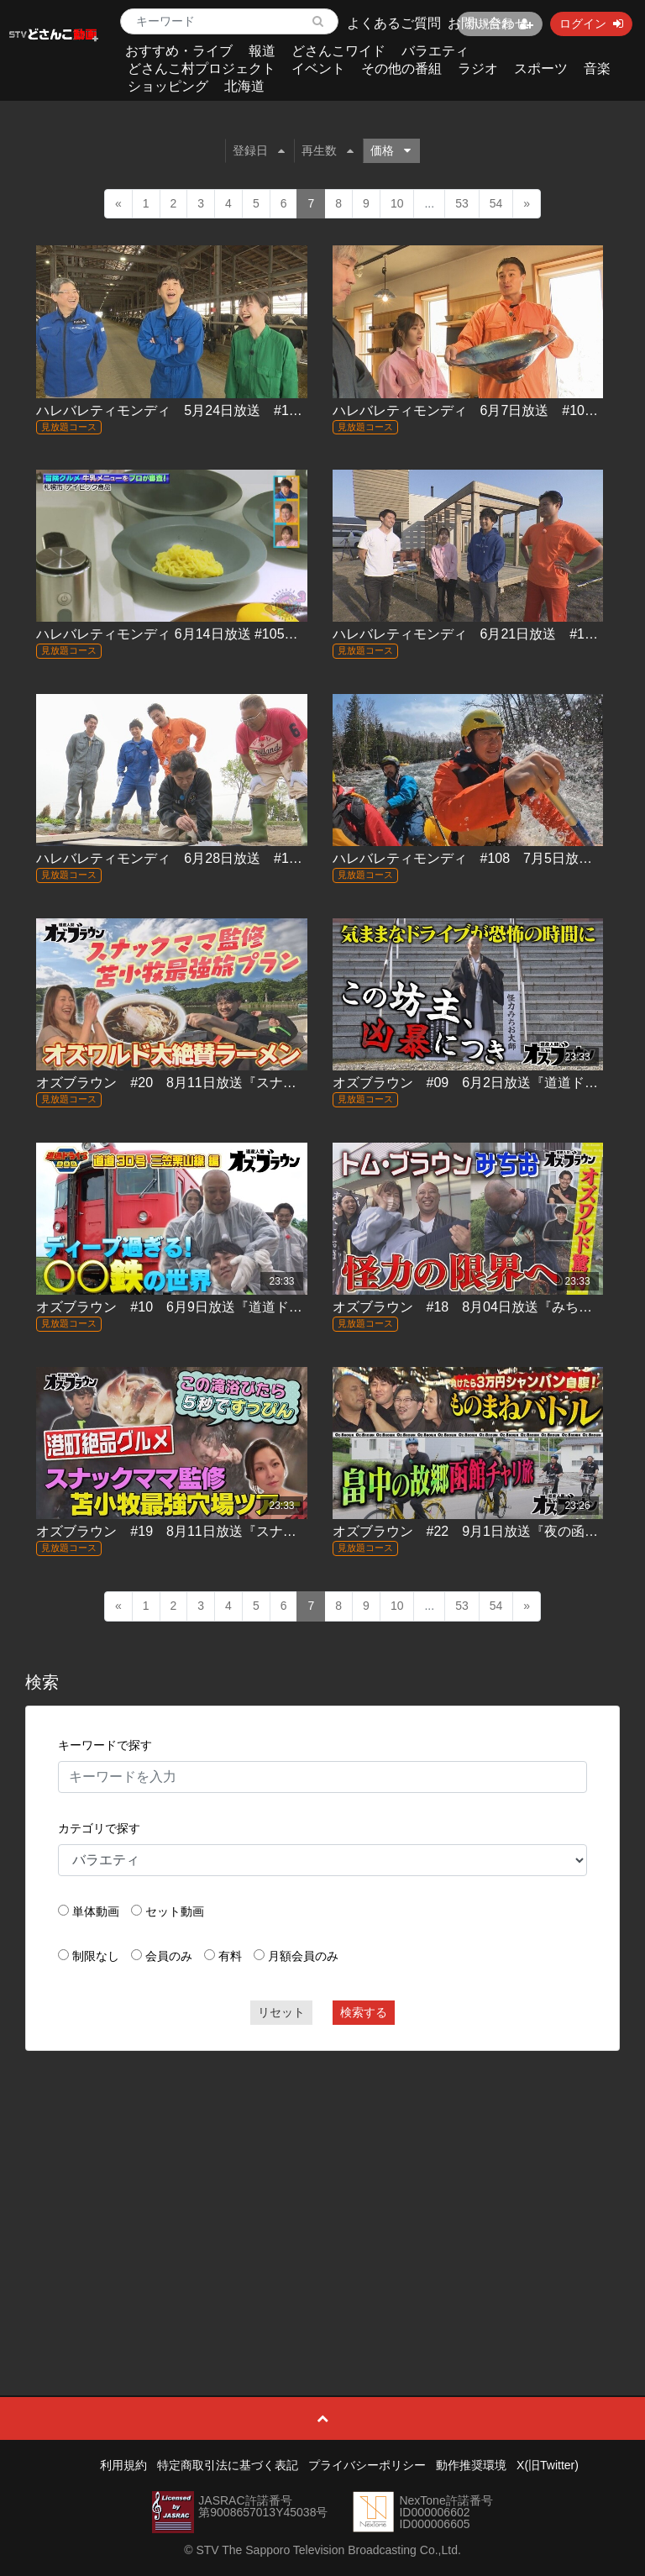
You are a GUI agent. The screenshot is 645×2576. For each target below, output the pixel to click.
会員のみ (168, 1956)
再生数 (328, 150)
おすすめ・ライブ (179, 51)
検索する (363, 2012)
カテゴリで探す (99, 1828)
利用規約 (123, 2465)
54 (496, 203)
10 (397, 203)
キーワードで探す (105, 1745)
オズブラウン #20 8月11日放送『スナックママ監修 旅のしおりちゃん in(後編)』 (287, 1082)
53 (462, 203)
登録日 (259, 150)
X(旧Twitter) (548, 2465)
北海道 (244, 86)
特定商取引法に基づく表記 (227, 2465)
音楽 (597, 68)
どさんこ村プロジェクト (201, 68)
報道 (262, 51)
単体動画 (95, 1911)
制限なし (95, 1956)
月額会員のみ (303, 1956)
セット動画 (174, 1911)
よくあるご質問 (394, 23)
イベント (318, 68)
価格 (390, 150)
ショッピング (168, 86)
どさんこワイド (338, 51)
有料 (230, 1956)
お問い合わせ (488, 23)
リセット (281, 2012)
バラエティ (435, 51)
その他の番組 (401, 68)
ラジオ (478, 68)
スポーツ (541, 68)
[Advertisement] (323, 2185)
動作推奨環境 (471, 2465)
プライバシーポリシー (367, 2465)
